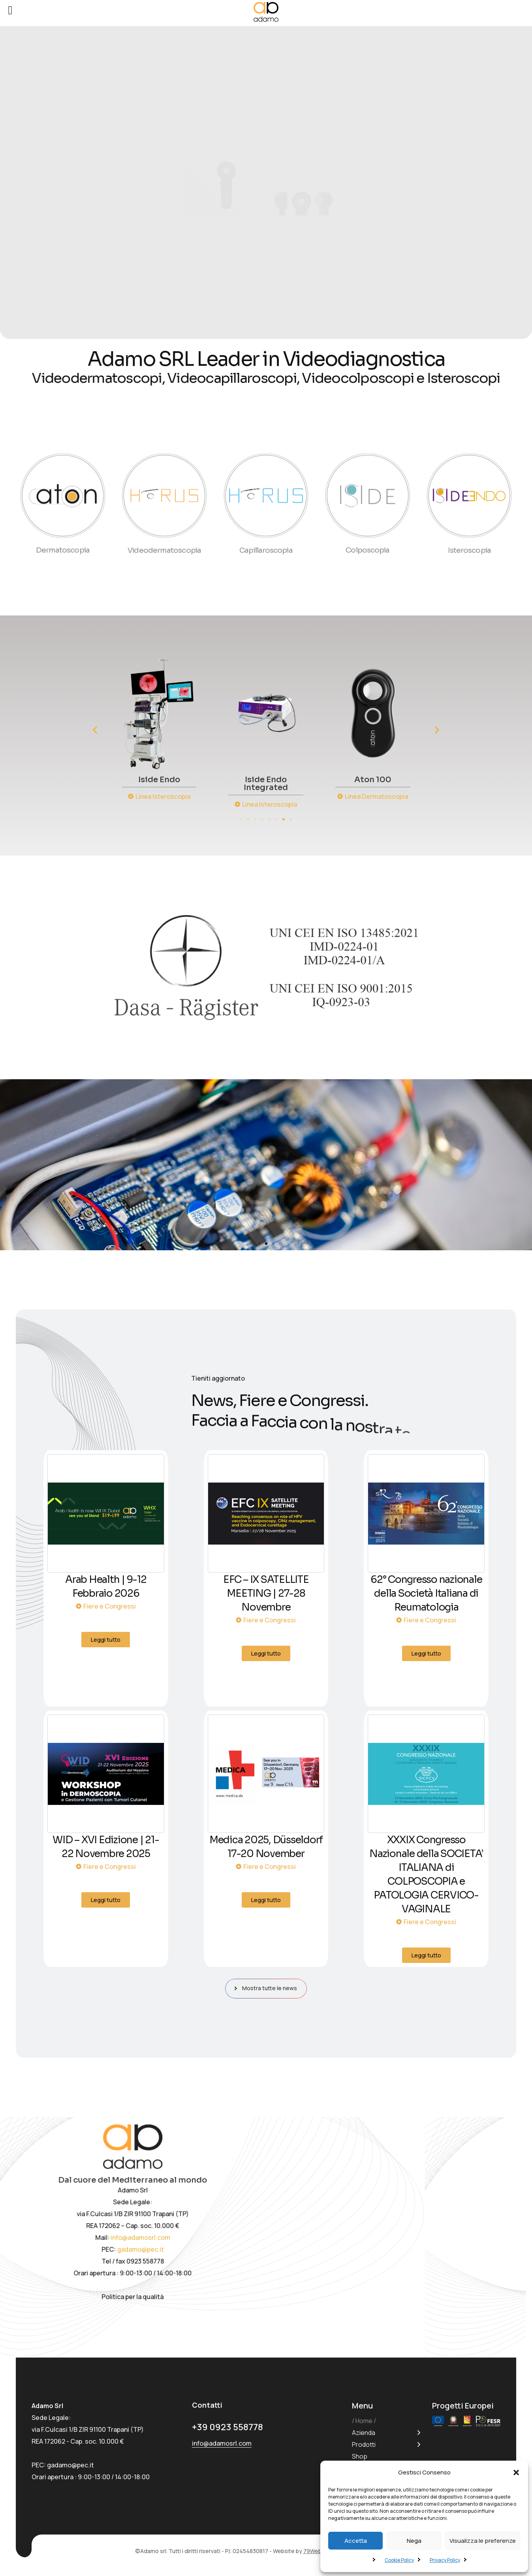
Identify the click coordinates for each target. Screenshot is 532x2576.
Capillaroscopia (266, 537)
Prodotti (364, 2444)
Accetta (355, 2540)
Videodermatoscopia (164, 537)
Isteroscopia (469, 537)
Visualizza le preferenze (482, 2540)
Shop (359, 2456)
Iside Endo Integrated (371, 783)
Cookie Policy (399, 2560)
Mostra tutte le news (268, 1988)
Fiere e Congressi (109, 1606)
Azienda (363, 2432)
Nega (414, 2540)
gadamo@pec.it (215, 2242)
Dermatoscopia (63, 563)
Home (363, 2420)
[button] (516, 2472)
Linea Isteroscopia (267, 796)
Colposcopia (367, 563)
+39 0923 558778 (231, 2426)
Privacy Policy (445, 2560)
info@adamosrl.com (215, 2237)
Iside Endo (264, 780)
